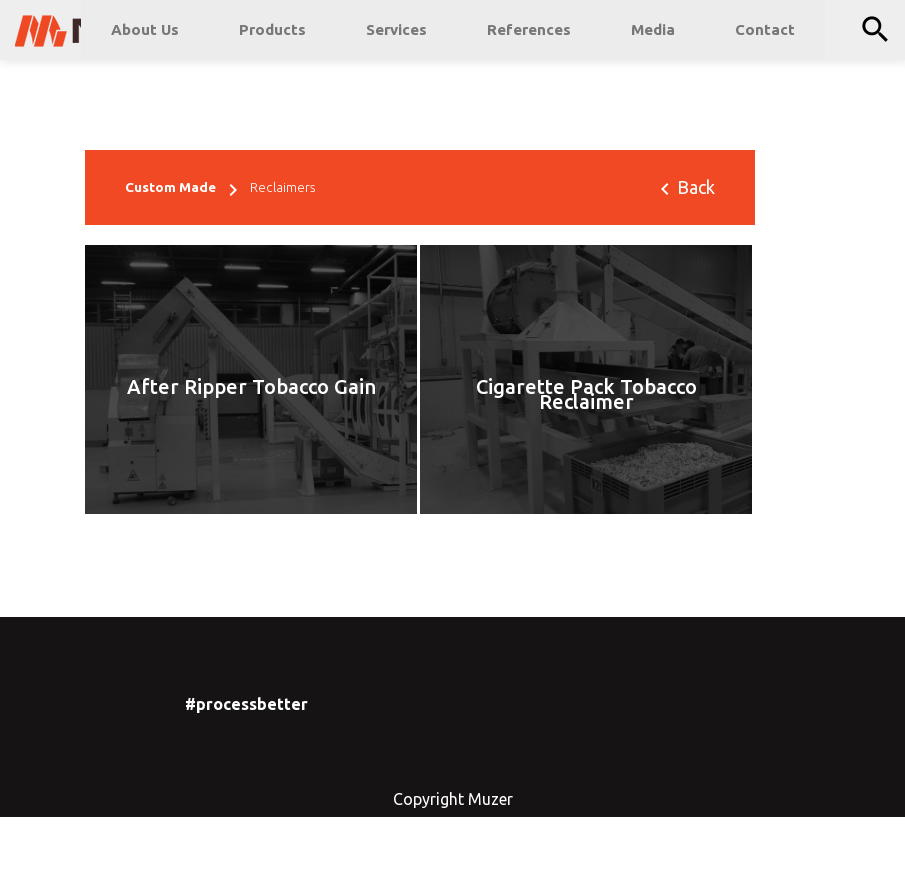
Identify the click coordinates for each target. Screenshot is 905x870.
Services (396, 29)
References (529, 29)
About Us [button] (145, 29)
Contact (765, 29)
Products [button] (272, 29)
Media (653, 29)
